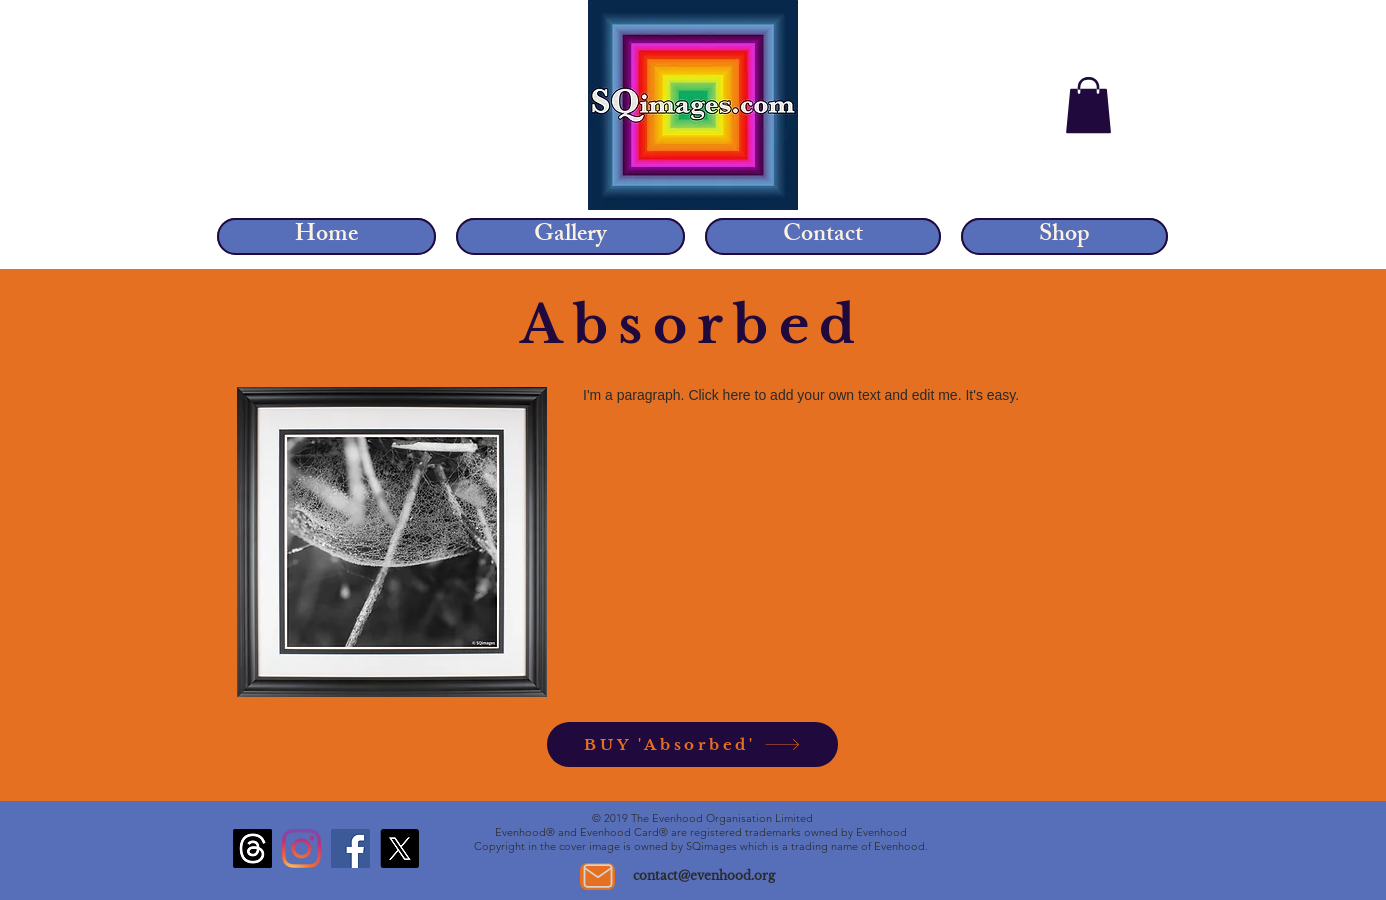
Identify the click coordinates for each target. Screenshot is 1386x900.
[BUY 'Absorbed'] (692, 744)
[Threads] (252, 848)
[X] (399, 848)
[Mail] (597, 876)
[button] (1088, 105)
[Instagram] (301, 848)
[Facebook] (350, 848)
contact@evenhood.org (704, 875)
